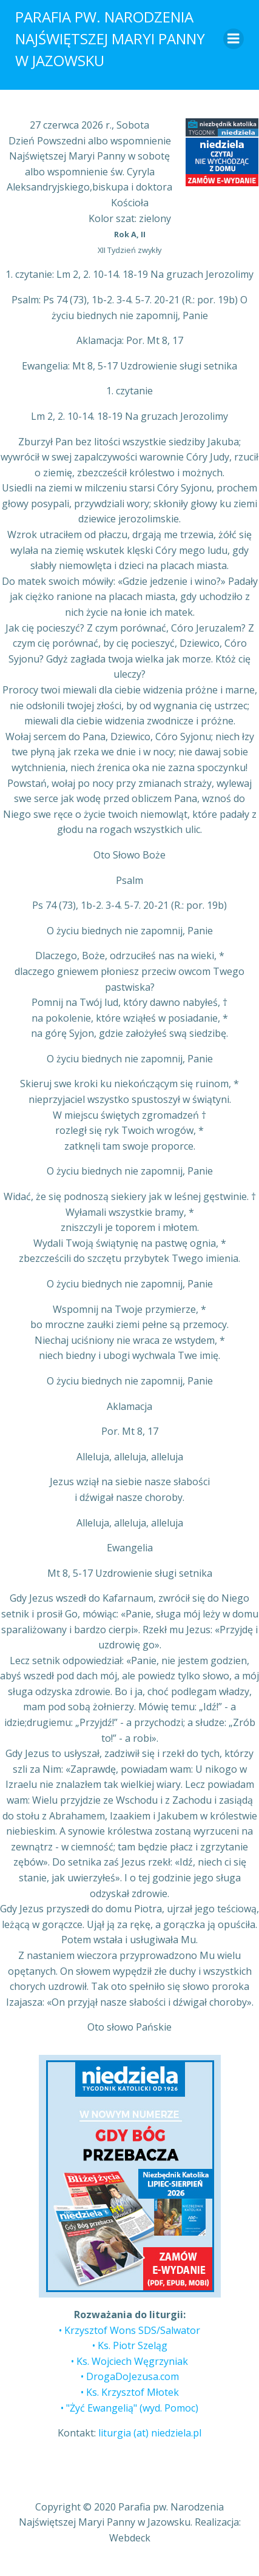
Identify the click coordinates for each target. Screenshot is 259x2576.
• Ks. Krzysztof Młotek (130, 2392)
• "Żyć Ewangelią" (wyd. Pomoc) (129, 2408)
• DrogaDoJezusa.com (130, 2376)
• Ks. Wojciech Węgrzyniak (129, 2361)
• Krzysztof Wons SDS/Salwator (129, 2330)
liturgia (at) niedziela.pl (149, 2432)
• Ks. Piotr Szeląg (129, 2345)
